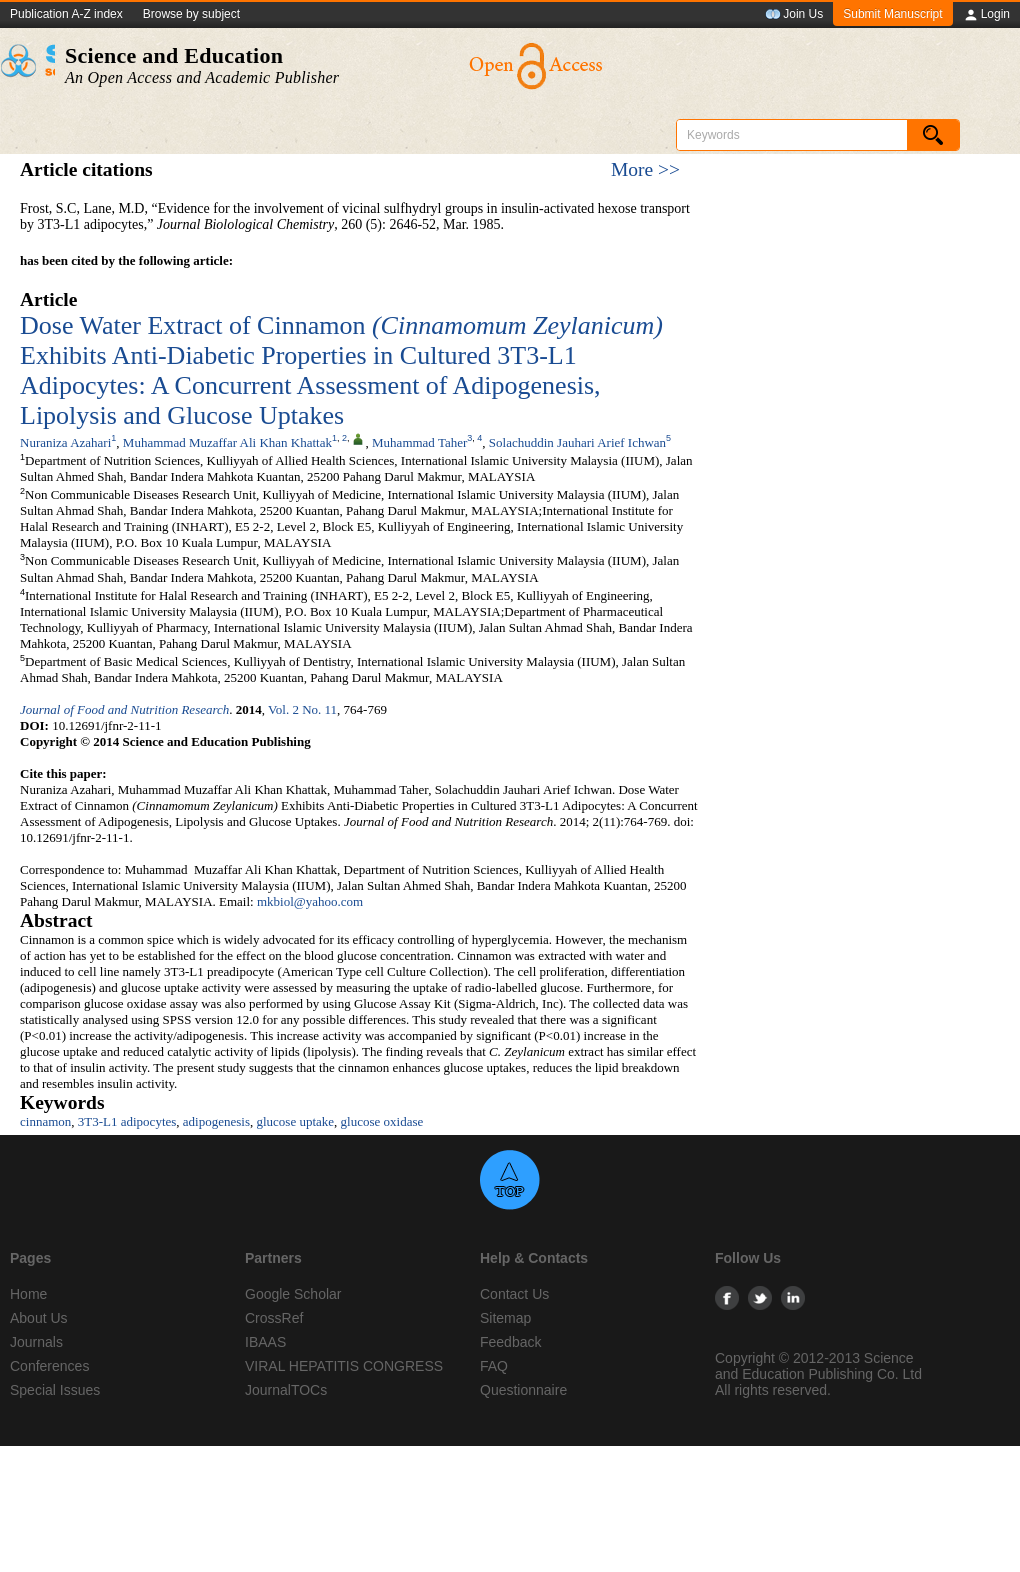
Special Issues (55, 1390)
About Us (39, 1318)
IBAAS (265, 1342)
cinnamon (45, 1121)
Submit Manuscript (892, 14)
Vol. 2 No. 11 (302, 709)
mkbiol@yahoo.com (310, 901)
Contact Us (514, 1294)
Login (986, 15)
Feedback (510, 1342)
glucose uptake (295, 1121)
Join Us (794, 15)
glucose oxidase (382, 1121)
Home (28, 1294)
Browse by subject (191, 14)
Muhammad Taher (419, 442)
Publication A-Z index (66, 14)
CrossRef (274, 1318)
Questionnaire (523, 1390)
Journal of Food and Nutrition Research (124, 709)
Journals (36, 1342)
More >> (645, 169)
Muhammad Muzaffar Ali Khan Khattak (227, 442)
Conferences (49, 1366)
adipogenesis (216, 1121)
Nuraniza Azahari (65, 442)
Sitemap (505, 1318)
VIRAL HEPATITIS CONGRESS (344, 1366)
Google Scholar (293, 1294)
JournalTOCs (286, 1390)
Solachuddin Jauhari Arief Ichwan (577, 442)
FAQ (494, 1366)
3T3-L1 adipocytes (127, 1121)
